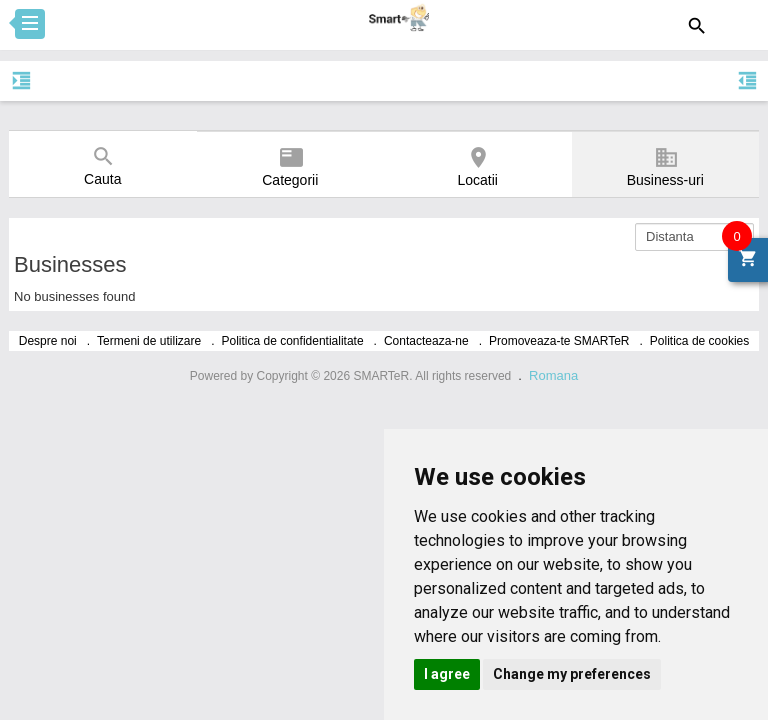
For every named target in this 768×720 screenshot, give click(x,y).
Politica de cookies (699, 341)
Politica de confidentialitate (293, 341)
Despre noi (48, 341)
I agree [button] (447, 674)
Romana (553, 375)
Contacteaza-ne (426, 341)
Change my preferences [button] (572, 674)
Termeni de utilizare (149, 341)
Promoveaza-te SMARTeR (559, 341)
